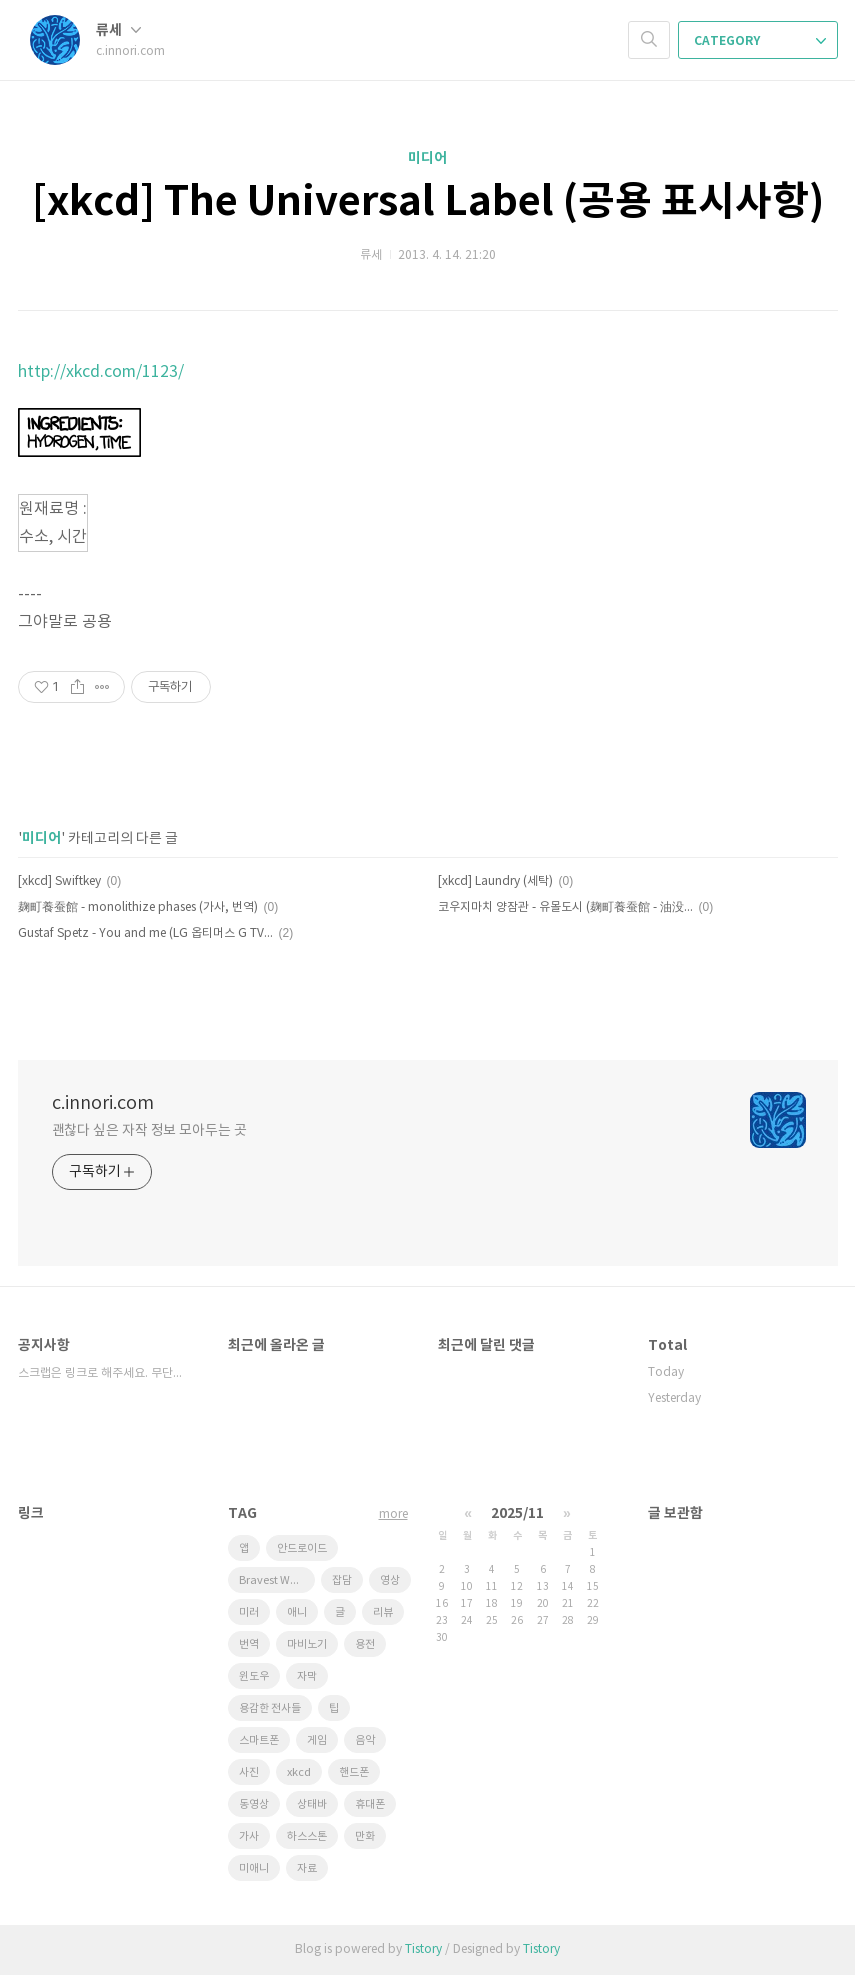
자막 (307, 1676)
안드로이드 (302, 1548)
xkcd (299, 1772)
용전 (365, 1644)
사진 (249, 1772)
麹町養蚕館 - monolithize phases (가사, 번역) (138, 907)
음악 (365, 1740)
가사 (249, 1836)
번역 (249, 1644)
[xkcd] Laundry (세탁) (495, 881)
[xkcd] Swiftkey (59, 881)
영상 (390, 1580)
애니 (297, 1612)
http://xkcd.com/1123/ (101, 372)
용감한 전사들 (270, 1708)
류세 (118, 30)
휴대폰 (370, 1804)
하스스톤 (307, 1836)
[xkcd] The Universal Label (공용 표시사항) (428, 202)
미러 (249, 1612)
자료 (307, 1868)
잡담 (342, 1580)
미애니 (254, 1868)
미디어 (427, 158)
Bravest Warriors (277, 1580)
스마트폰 (259, 1740)
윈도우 (254, 1676)
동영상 (254, 1804)
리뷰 (383, 1612)
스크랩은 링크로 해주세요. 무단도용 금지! (103, 1373)
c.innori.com (103, 1103)
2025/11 (517, 1513)
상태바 (312, 1804)
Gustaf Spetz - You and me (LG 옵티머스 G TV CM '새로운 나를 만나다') (145, 933)
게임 (317, 1740)
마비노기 (307, 1644)
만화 (365, 1836)
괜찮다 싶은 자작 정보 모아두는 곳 (149, 1131)
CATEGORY (760, 41)
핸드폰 (354, 1772)
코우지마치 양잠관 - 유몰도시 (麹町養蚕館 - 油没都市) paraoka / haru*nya (565, 907)
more (393, 1514)
